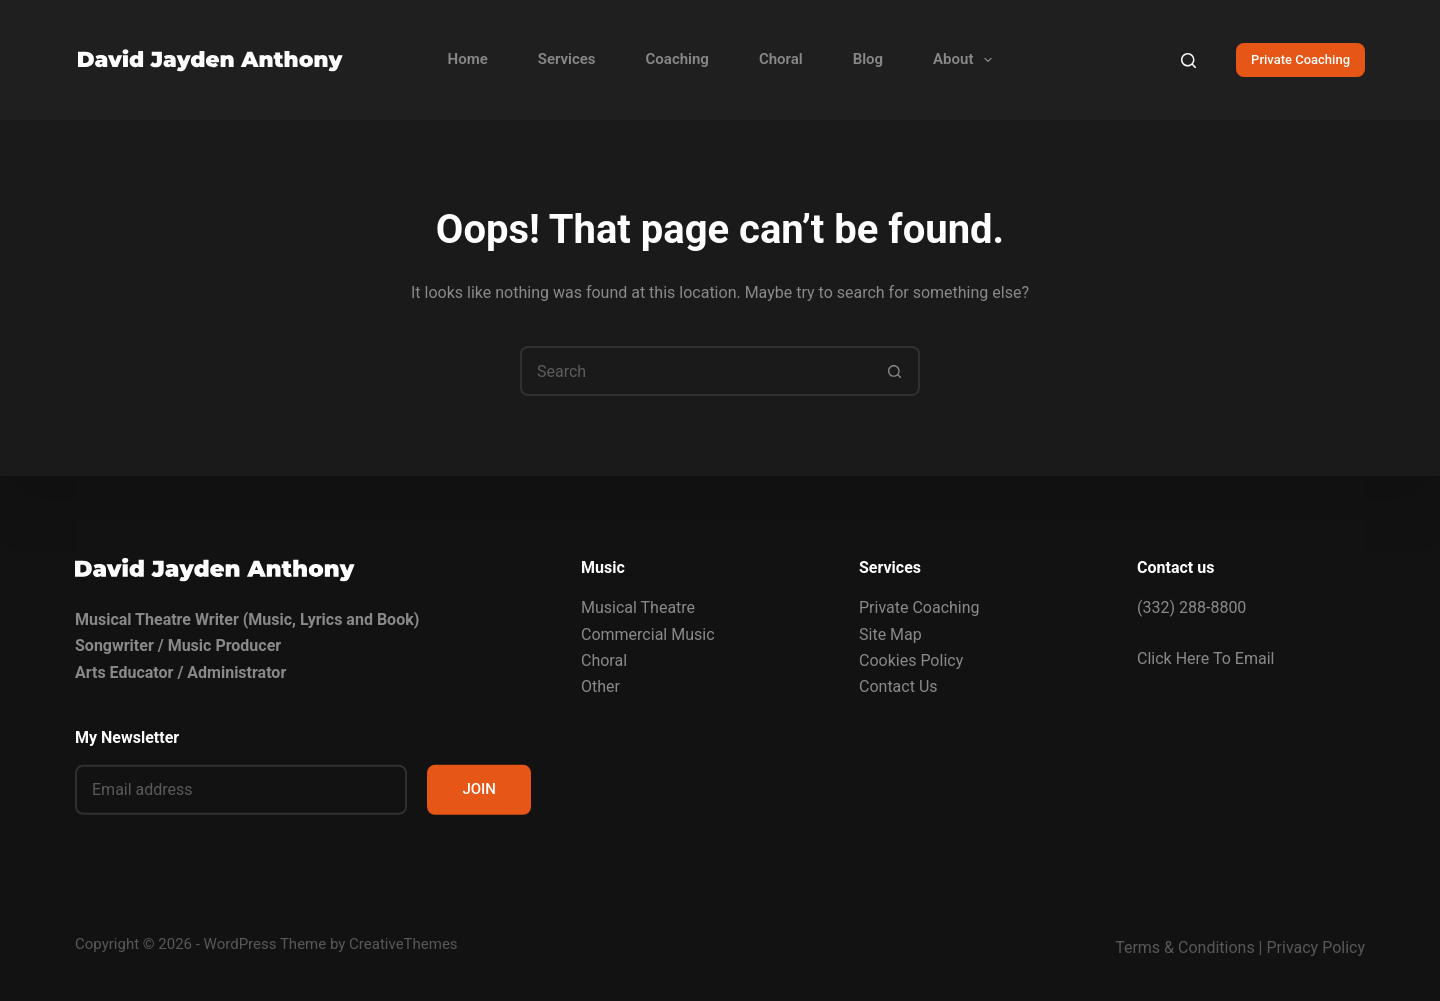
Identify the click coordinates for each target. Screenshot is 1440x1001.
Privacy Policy (1316, 947)
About (966, 60)
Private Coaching (1300, 59)
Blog (868, 59)
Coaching (677, 59)
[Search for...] (695, 371)
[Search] (1188, 60)
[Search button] (895, 371)
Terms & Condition (1180, 947)
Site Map (890, 633)
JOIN (479, 789)
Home (468, 59)
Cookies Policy (911, 660)
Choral (781, 59)
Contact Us (898, 686)
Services (567, 59)
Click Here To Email (1205, 657)
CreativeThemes (403, 944)
